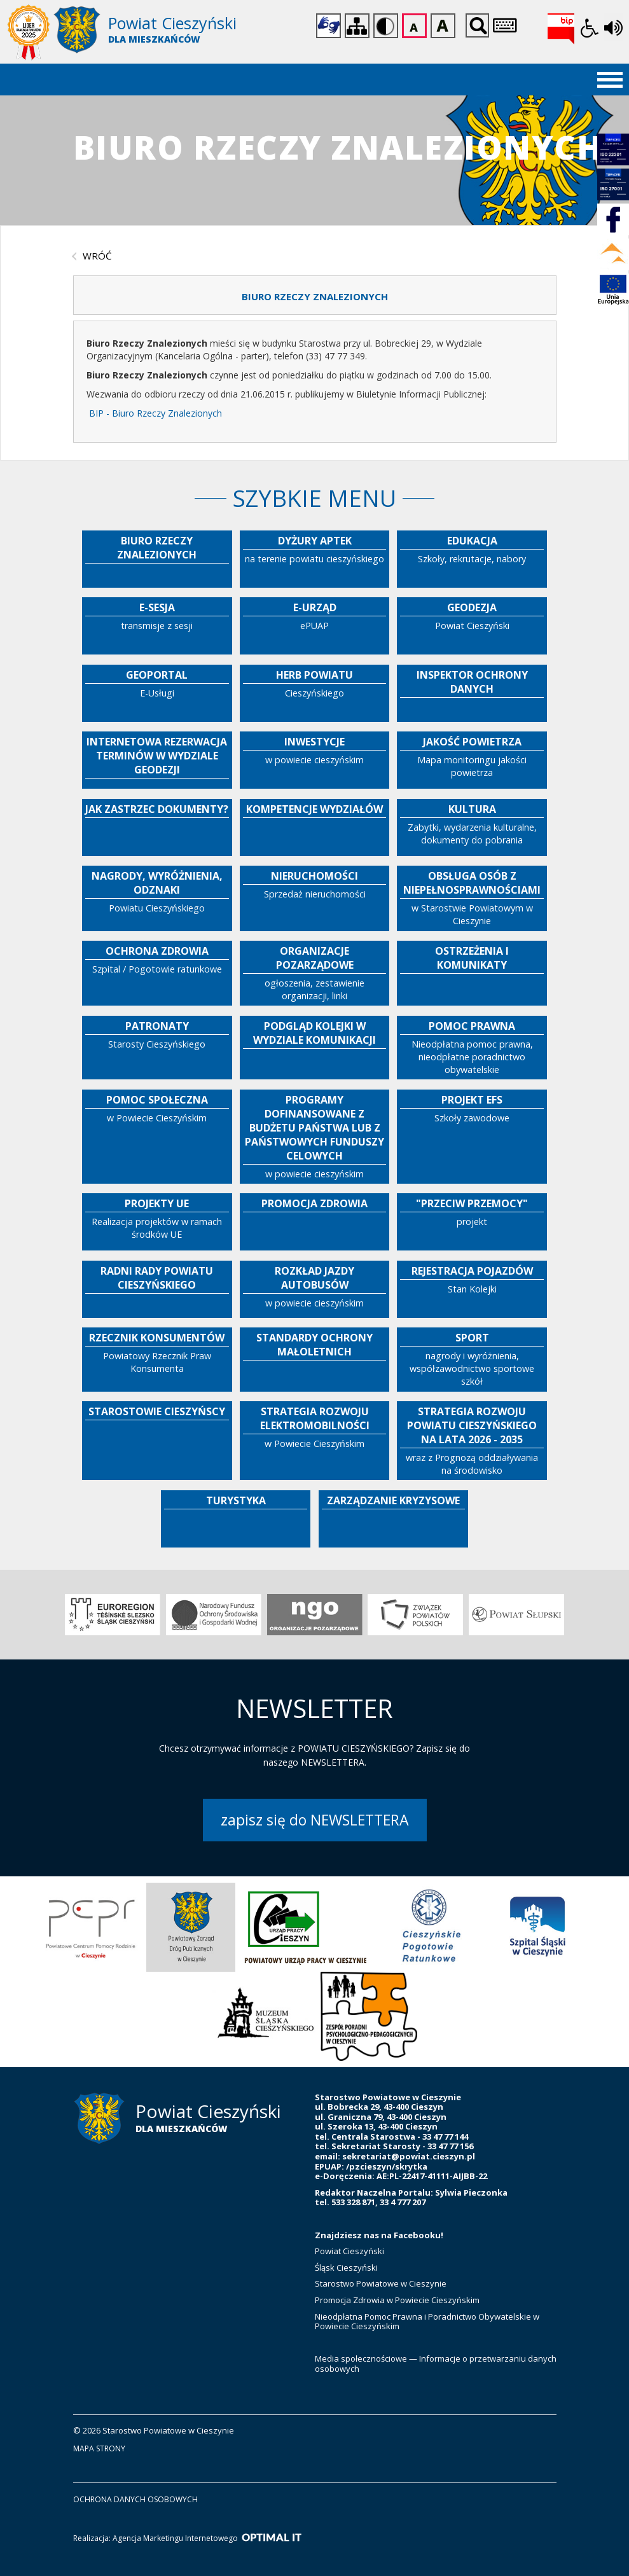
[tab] (314, 295)
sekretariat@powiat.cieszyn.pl (408, 2156)
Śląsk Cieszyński (346, 2267)
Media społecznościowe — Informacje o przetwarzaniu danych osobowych (435, 2363)
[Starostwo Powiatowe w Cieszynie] (160, 33)
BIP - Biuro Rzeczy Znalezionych (155, 413)
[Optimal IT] (271, 2538)
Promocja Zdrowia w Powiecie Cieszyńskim (398, 2300)
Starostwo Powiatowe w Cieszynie (380, 2283)
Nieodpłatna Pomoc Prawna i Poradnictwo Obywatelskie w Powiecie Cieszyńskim (427, 2321)
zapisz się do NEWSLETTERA (315, 1820)
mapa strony (99, 2448)
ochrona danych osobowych (135, 2499)
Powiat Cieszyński (349, 2251)
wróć (97, 255)
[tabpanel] (314, 382)
